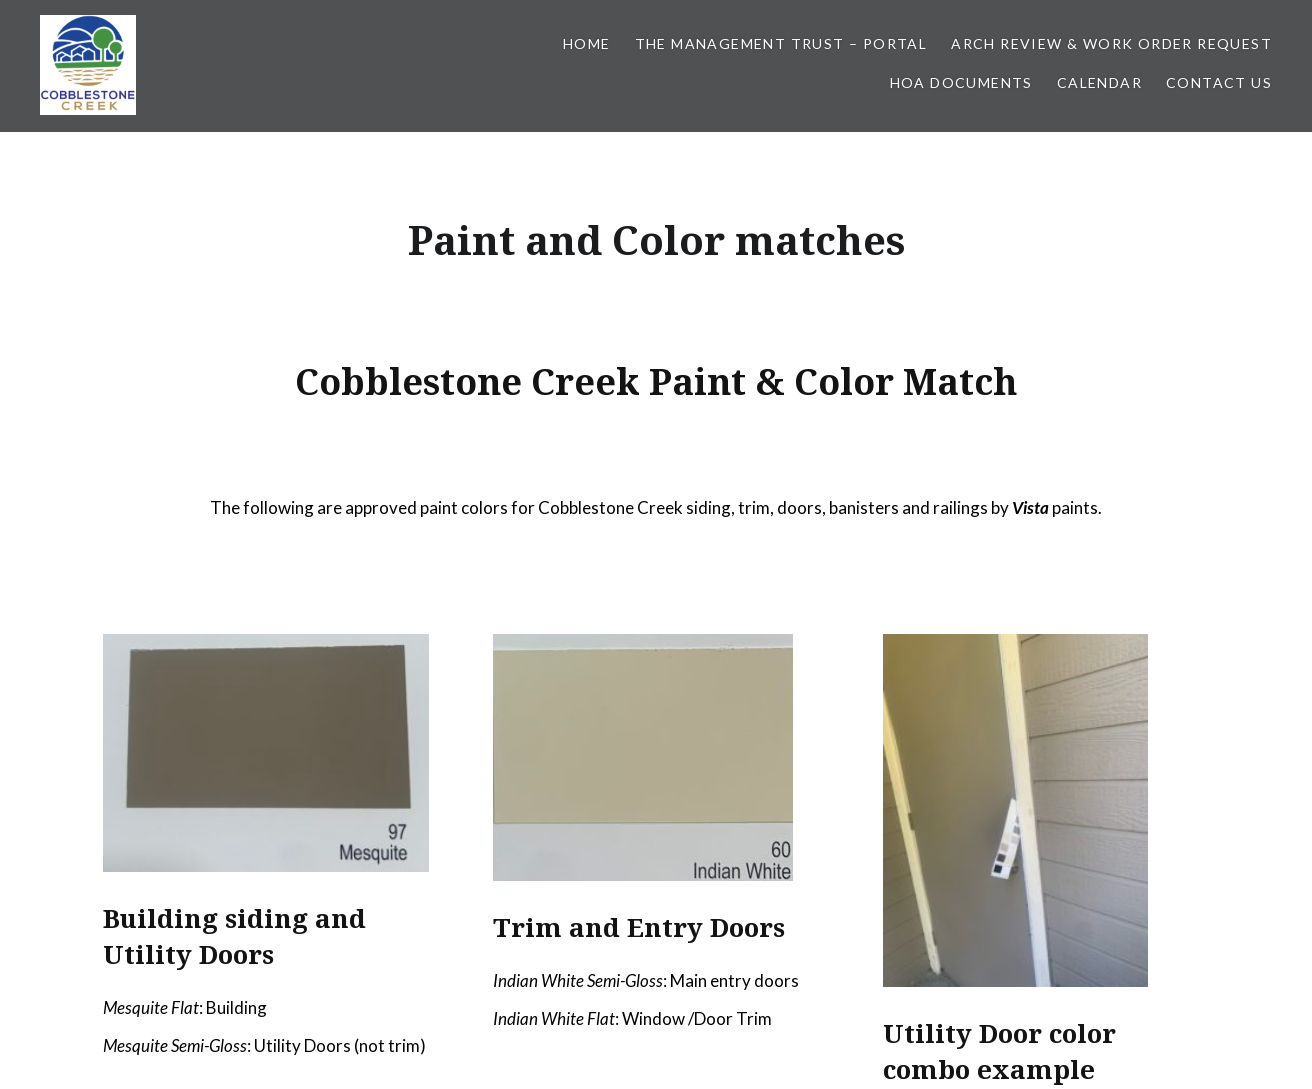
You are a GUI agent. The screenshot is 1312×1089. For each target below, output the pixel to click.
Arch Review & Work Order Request (1111, 43)
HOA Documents (961, 82)
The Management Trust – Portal (781, 43)
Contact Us (1219, 82)
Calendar (1099, 82)
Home (587, 43)
